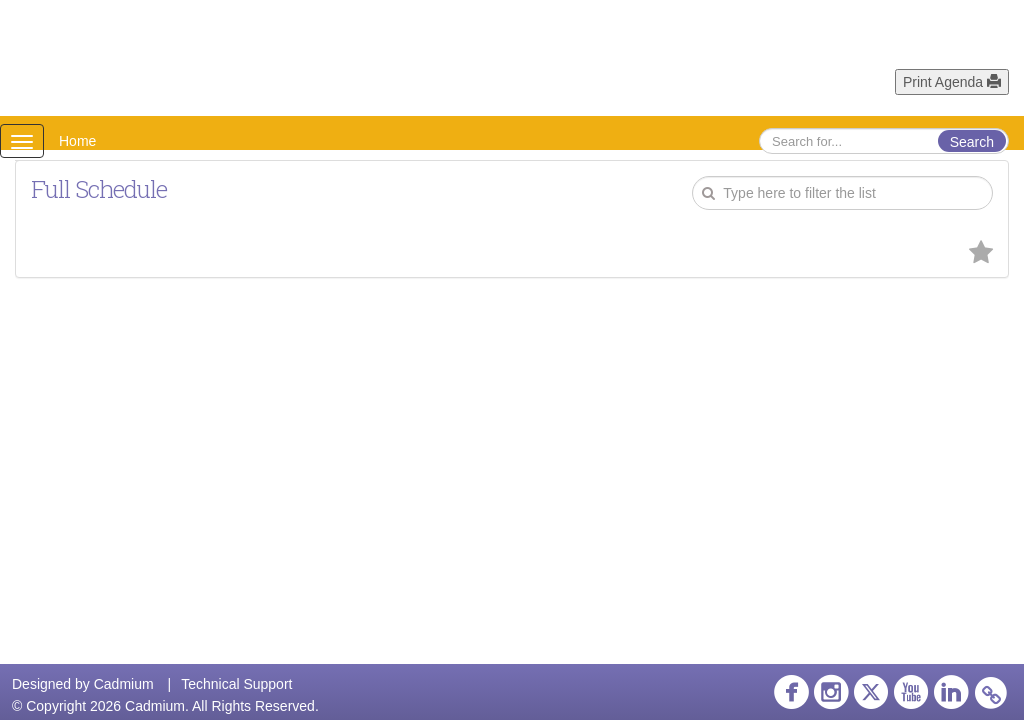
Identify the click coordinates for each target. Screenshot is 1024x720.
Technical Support (236, 684)
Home (77, 141)
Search (972, 142)
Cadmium (124, 684)
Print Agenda (952, 82)
